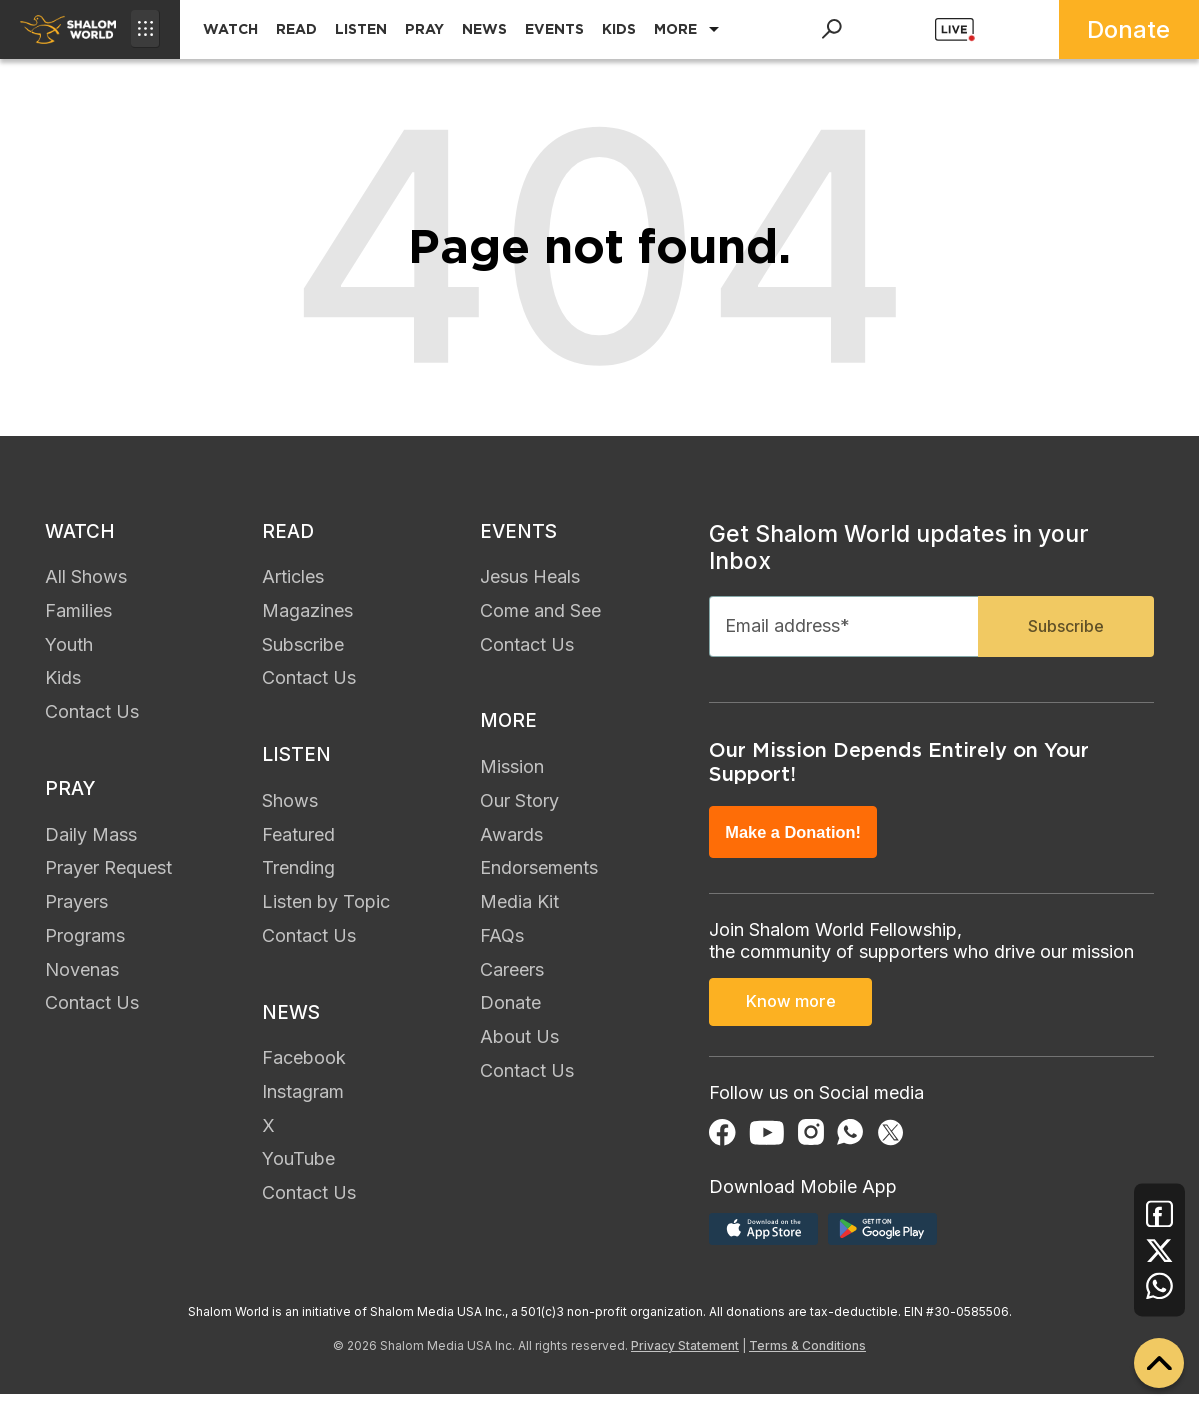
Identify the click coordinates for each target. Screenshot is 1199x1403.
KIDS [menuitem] (619, 29)
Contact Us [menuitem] (92, 715)
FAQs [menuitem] (502, 943)
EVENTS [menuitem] (554, 29)
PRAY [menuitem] (424, 29)
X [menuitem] (268, 1136)
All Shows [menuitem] (86, 580)
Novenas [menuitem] (82, 976)
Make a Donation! (799, 841)
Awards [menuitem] (511, 841)
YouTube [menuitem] (298, 1170)
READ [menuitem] (296, 29)
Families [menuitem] (78, 614)
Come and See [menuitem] (540, 614)
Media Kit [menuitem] (519, 909)
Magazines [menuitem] (307, 614)
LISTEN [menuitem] (361, 29)
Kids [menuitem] (63, 681)
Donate (1128, 29)
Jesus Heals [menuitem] (530, 580)
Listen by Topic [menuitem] (326, 909)
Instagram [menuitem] (303, 1102)
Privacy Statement (685, 1354)
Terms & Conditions (807, 1354)
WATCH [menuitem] (230, 29)
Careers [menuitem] (512, 976)
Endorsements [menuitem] (539, 875)
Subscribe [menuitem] (303, 648)
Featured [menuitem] (298, 841)
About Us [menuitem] (519, 1044)
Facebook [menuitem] (304, 1069)
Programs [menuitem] (85, 943)
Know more (791, 1014)
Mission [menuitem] (512, 774)
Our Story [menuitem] (519, 807)
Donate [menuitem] (510, 1010)
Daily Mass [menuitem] (91, 841)
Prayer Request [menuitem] (108, 875)
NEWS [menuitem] (484, 29)
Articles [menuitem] (293, 580)
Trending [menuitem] (298, 875)
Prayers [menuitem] (76, 909)
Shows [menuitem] (290, 807)
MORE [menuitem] (675, 29)
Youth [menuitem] (69, 648)
